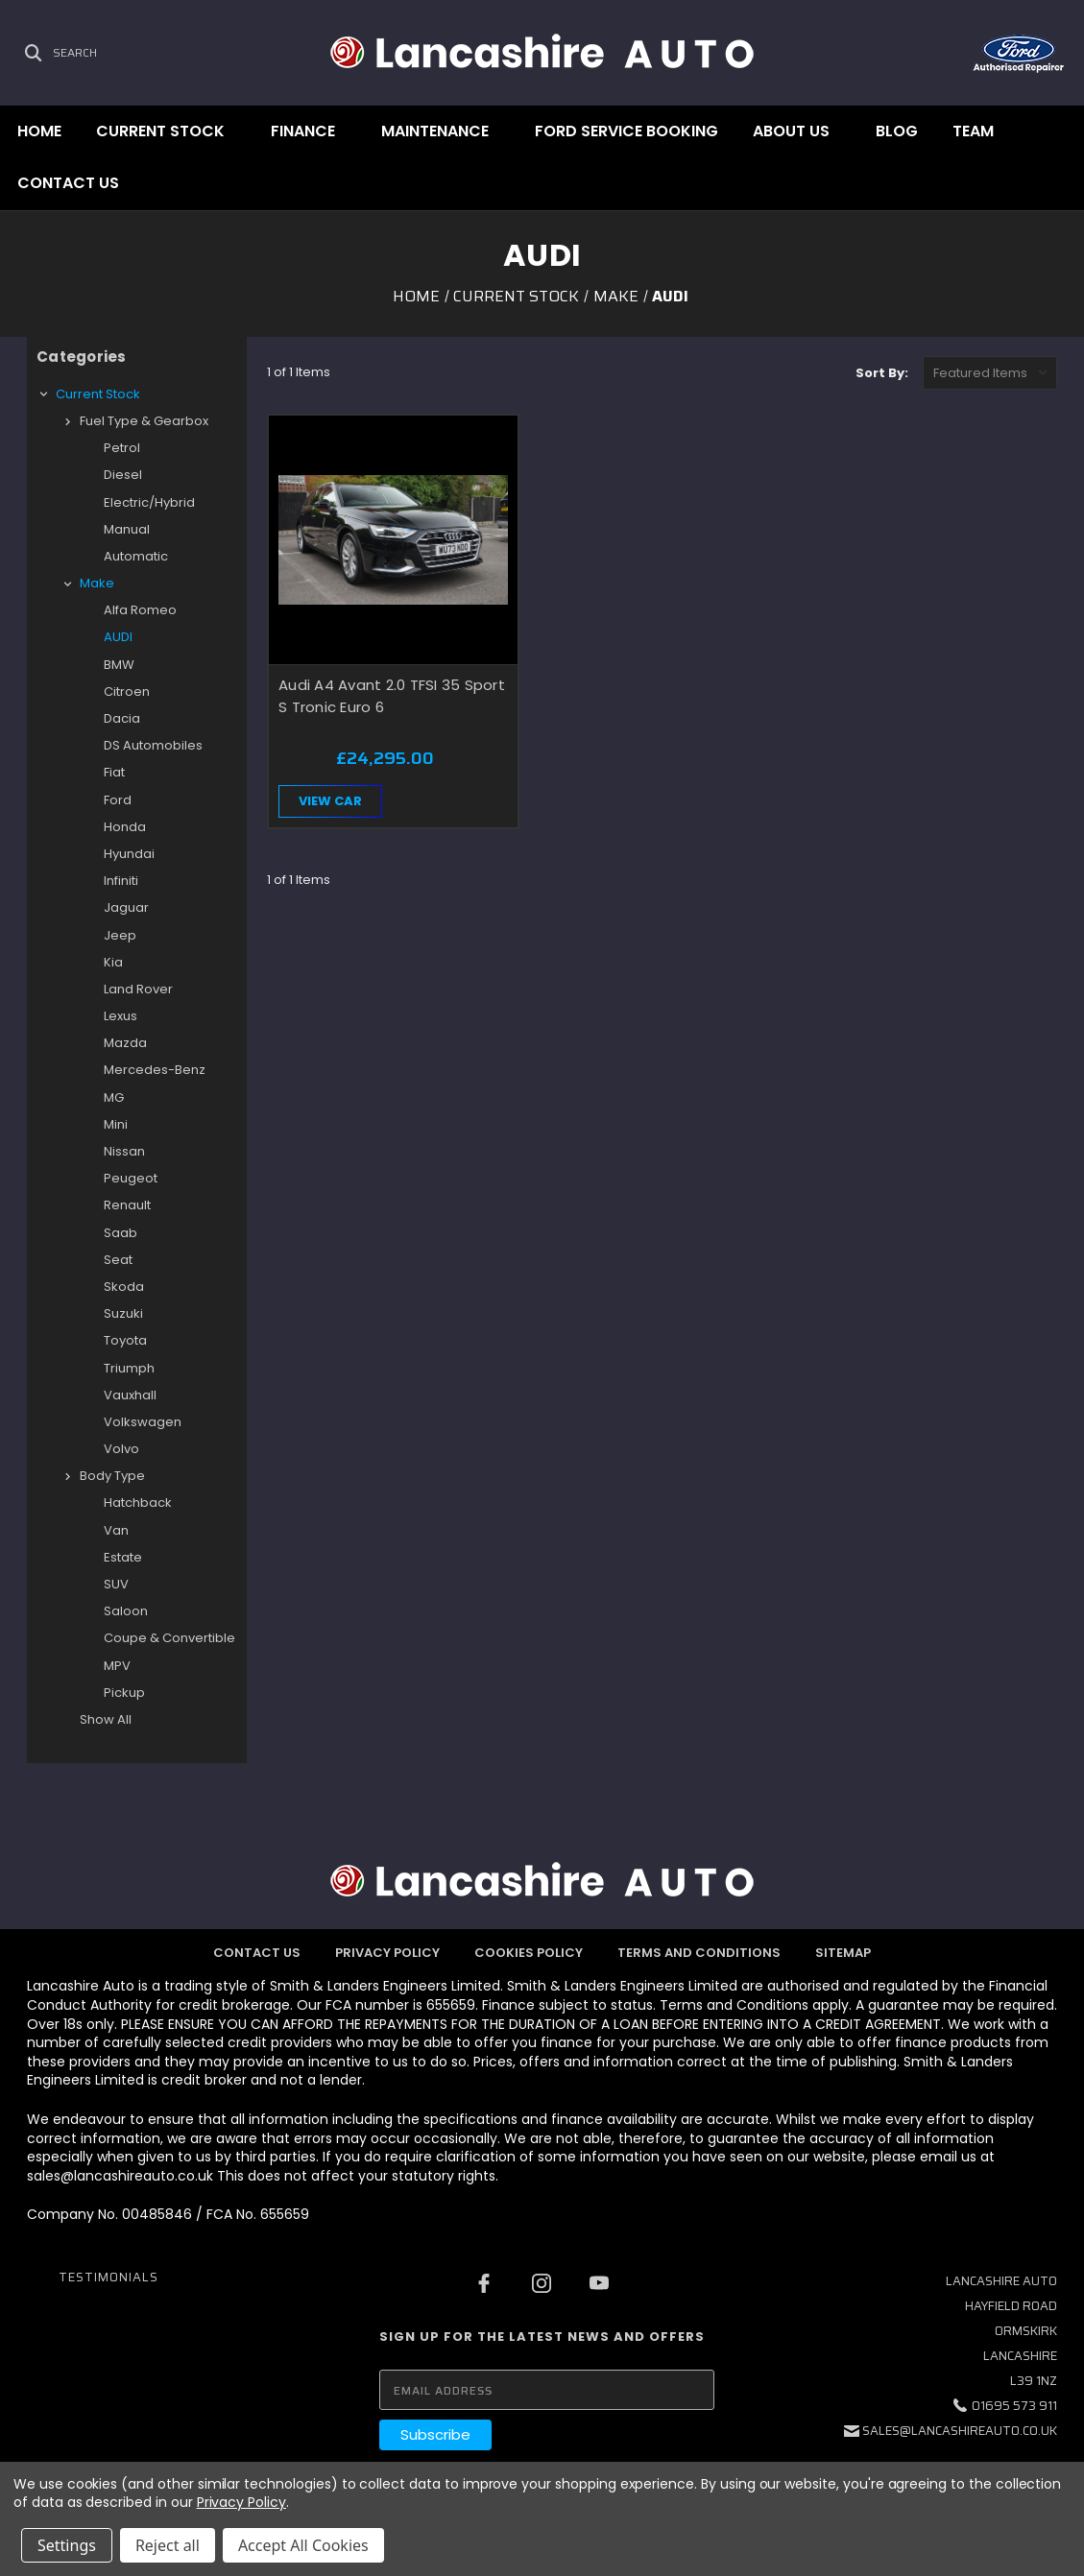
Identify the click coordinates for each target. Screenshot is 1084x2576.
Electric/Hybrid (149, 502)
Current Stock (160, 131)
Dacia (122, 718)
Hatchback (138, 1502)
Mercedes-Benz (154, 1070)
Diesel (123, 474)
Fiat (114, 772)
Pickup (124, 1692)
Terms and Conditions (699, 1953)
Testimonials (108, 2277)
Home (39, 131)
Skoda (124, 1286)
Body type (112, 1476)
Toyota (125, 1340)
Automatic (136, 556)
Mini (116, 1124)
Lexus (120, 1016)
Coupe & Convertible (169, 1638)
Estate (123, 1557)
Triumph (129, 1368)
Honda (125, 827)
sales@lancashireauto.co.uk (959, 2431)
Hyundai (129, 854)
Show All (106, 1719)
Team (973, 131)
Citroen (127, 691)
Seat (118, 1260)
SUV (116, 1584)
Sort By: (881, 373)
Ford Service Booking (626, 131)
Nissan (124, 1151)
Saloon (126, 1611)
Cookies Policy (528, 1953)
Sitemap (843, 1953)
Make (97, 583)
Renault (127, 1205)
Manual (127, 529)
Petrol (122, 448)
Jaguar (126, 907)
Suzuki (123, 1313)
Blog (897, 131)
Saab (120, 1233)
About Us (791, 131)
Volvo (121, 1449)
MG (114, 1097)
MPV (117, 1666)
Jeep (120, 935)
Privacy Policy (387, 1953)
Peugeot (130, 1178)
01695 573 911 (1014, 2406)
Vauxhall (130, 1395)
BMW (119, 665)
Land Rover (138, 989)
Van (116, 1530)
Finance (303, 131)
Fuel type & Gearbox (144, 421)
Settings (66, 2545)
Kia (113, 962)
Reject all (167, 2545)
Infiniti (121, 880)
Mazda (125, 1043)
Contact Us (68, 183)
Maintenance (435, 131)
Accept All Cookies (303, 2545)
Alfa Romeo (140, 610)
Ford (118, 800)
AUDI (118, 637)
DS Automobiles (153, 745)
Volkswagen (142, 1422)
